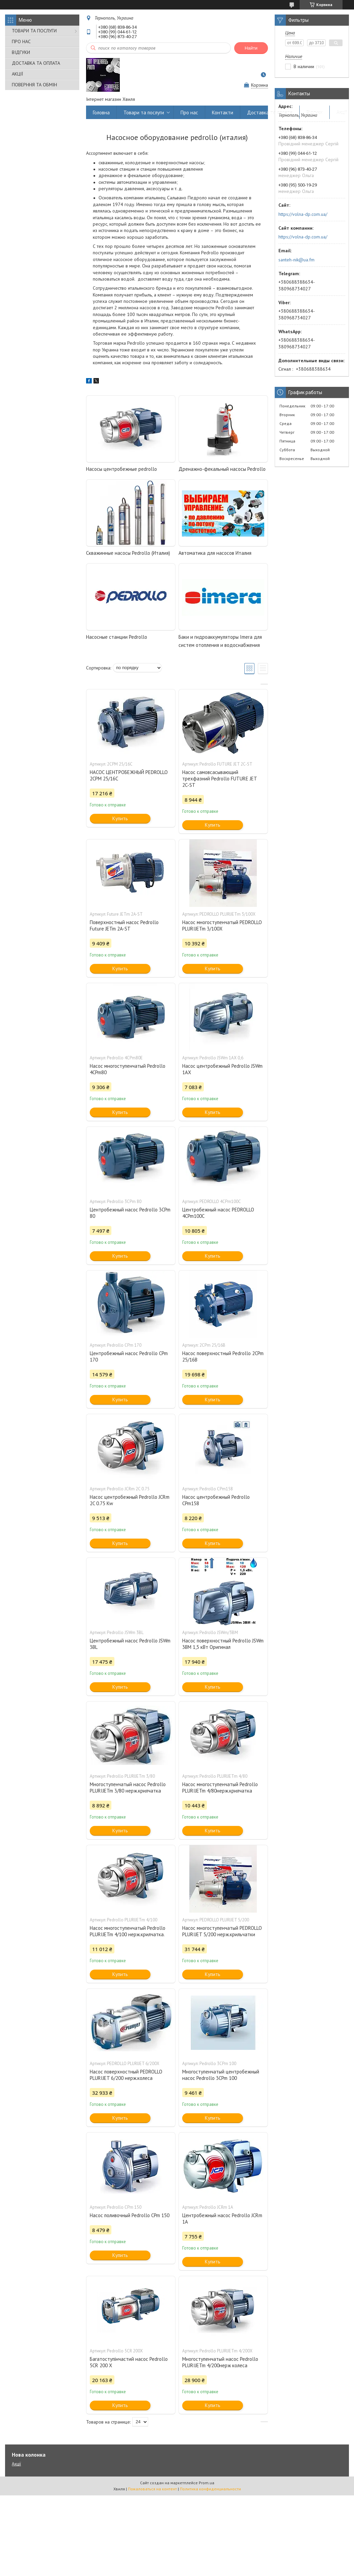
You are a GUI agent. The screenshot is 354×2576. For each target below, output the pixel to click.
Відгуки (314, 112)
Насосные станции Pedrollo (116, 637)
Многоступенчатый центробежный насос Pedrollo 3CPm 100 (220, 2074)
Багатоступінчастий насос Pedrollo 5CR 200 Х (129, 2362)
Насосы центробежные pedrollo (121, 469)
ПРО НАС (21, 41)
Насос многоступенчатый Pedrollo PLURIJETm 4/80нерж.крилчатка (220, 1787)
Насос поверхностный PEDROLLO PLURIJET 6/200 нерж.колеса (126, 2074)
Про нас (189, 112)
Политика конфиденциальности (210, 2488)
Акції (341, 112)
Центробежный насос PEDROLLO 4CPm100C (218, 1212)
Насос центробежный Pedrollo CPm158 (216, 1500)
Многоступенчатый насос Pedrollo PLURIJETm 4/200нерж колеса (220, 2362)
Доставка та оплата (270, 112)
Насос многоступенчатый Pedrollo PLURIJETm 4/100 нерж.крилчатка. (127, 1931)
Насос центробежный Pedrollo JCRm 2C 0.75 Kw (129, 1500)
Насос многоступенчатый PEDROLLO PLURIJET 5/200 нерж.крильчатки (222, 1931)
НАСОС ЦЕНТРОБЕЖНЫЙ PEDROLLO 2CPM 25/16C (129, 775)
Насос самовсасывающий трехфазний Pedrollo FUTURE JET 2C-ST (219, 778)
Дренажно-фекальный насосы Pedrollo (222, 469)
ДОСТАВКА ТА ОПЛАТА (36, 63)
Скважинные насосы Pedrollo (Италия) (128, 553)
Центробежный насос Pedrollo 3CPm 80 (130, 1212)
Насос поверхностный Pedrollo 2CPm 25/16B (223, 1356)
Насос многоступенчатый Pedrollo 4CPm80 (127, 1069)
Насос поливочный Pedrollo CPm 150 (129, 2215)
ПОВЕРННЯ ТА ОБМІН (34, 85)
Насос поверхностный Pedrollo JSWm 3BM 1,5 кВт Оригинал (223, 1643)
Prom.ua (206, 2482)
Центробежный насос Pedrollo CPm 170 (129, 1356)
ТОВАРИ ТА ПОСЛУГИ (34, 31)
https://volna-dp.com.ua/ (302, 214)
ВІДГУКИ (21, 52)
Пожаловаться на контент (152, 2488)
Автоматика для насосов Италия (215, 553)
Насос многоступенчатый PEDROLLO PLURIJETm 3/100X (222, 925)
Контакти (222, 112)
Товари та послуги (144, 112)
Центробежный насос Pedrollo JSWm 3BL (130, 1643)
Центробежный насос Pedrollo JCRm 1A (222, 2218)
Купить (120, 818)
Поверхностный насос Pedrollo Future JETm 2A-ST (124, 925)
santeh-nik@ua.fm (296, 260)
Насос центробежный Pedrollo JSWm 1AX (222, 1069)
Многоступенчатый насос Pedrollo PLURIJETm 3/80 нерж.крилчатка (128, 1787)
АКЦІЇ (17, 74)
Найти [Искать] (251, 48)
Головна (101, 112)
